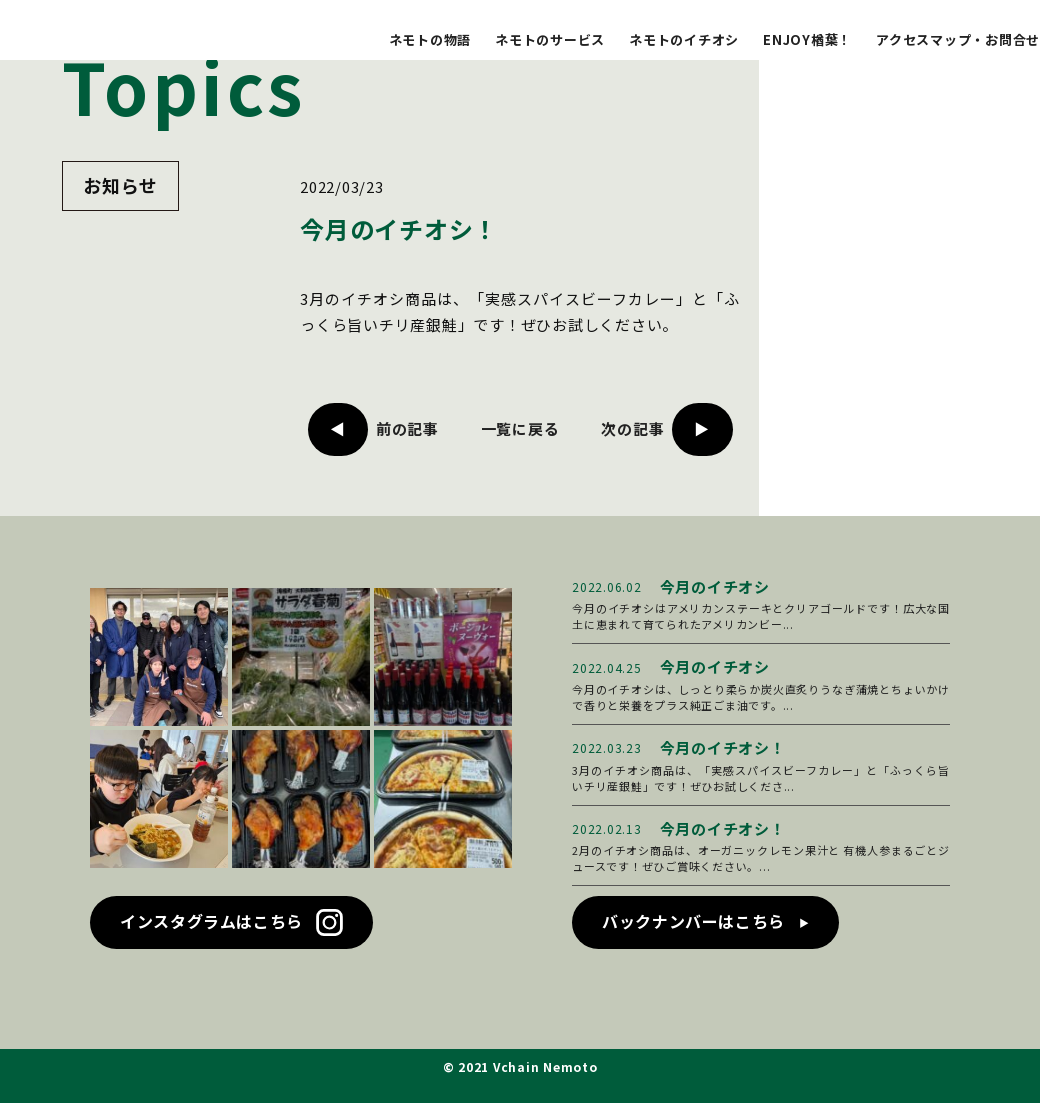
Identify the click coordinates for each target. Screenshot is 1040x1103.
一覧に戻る (520, 428)
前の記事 (407, 428)
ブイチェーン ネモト (118, 32)
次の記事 (632, 428)
